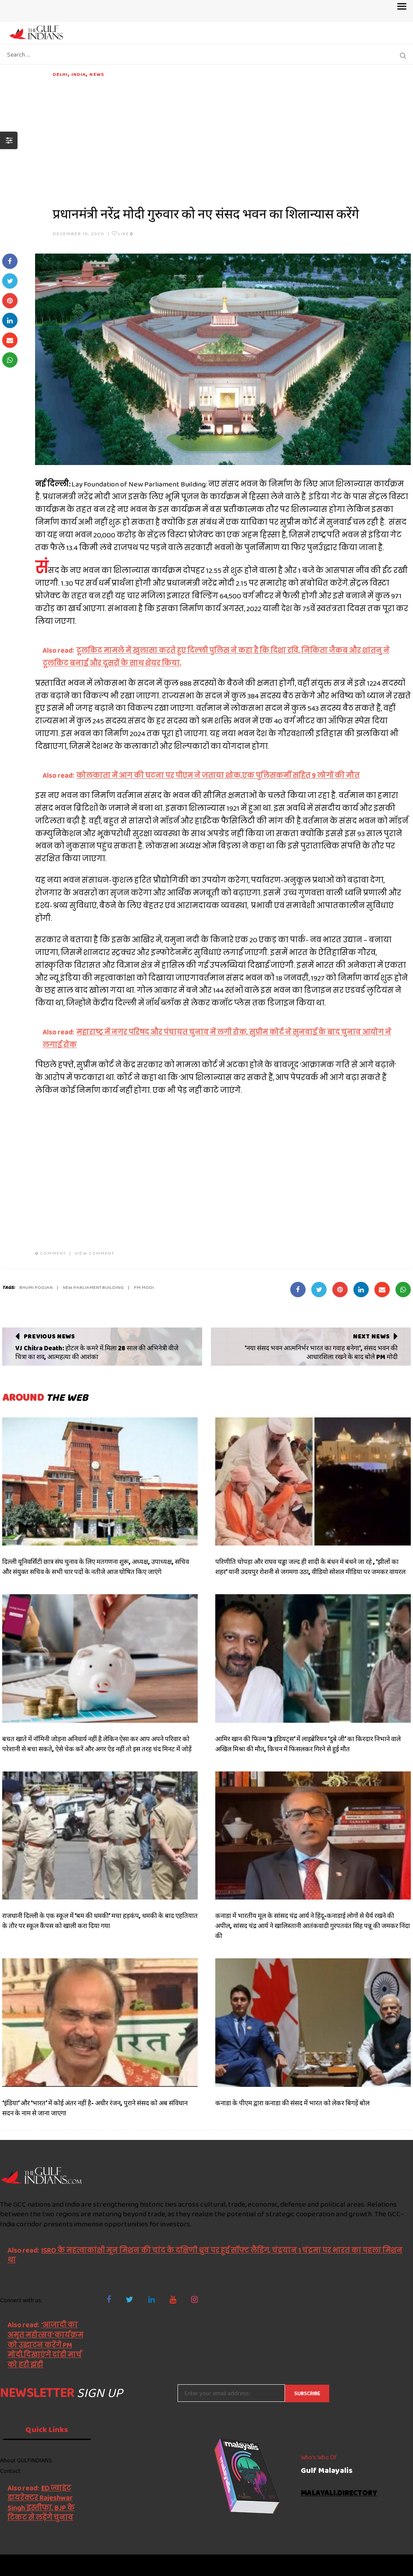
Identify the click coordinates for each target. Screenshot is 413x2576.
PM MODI (144, 1287)
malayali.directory (339, 2493)
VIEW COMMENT (94, 1252)
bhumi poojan (36, 1287)
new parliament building (93, 1287)
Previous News (49, 1336)
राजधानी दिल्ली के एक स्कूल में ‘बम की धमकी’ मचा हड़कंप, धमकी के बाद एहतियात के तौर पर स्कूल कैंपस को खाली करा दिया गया (100, 1921)
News (96, 74)
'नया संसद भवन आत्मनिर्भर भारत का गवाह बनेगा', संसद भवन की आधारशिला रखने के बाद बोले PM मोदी (321, 1352)
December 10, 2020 (78, 233)
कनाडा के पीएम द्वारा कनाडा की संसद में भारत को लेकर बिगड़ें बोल (292, 2103)
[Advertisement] (232, 139)
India (78, 74)
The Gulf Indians (49, 2565)
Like (122, 233)
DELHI (60, 74)
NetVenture (391, 2565)
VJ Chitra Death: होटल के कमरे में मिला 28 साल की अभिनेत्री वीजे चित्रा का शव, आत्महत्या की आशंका (96, 1352)
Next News (371, 1336)
